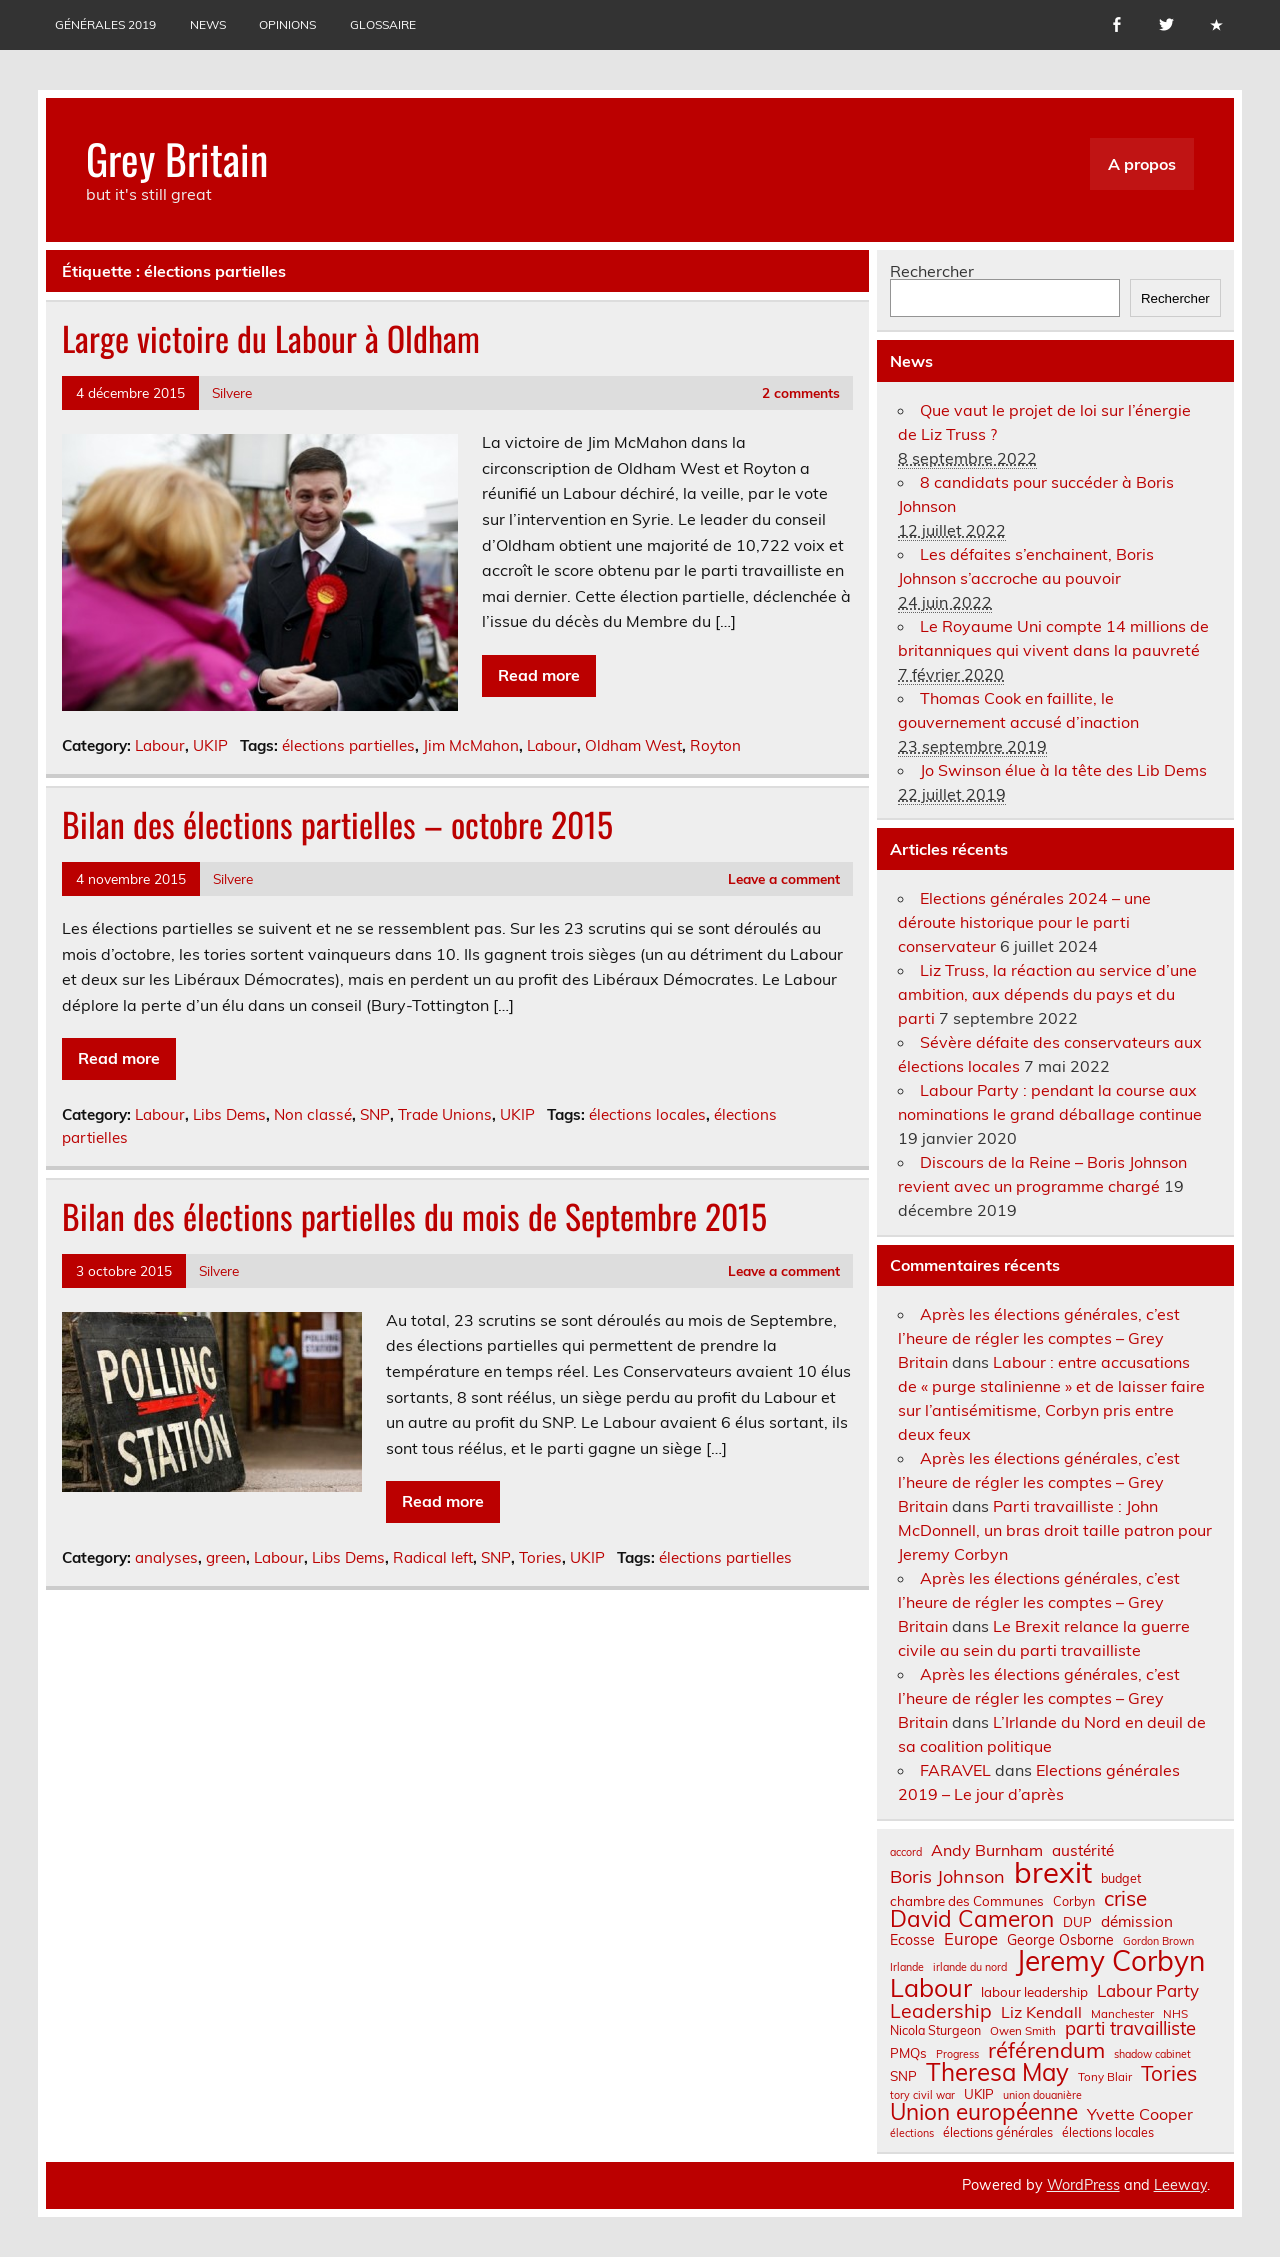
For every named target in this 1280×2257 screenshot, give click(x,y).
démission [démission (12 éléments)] (1137, 1921)
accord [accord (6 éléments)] (906, 1852)
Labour (160, 745)
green (226, 1557)
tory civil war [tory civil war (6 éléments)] (922, 2095)
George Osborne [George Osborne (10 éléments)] (1060, 1940)
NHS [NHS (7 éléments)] (1175, 2014)
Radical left (433, 1557)
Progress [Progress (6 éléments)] (957, 2054)
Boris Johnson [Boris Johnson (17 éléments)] (947, 1877)
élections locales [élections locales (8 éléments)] (1108, 2132)
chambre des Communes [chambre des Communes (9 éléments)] (967, 1901)
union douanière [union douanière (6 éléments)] (1042, 2095)
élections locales (647, 1114)
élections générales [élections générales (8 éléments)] (998, 2132)
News (208, 24)
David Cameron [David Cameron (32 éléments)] (972, 1919)
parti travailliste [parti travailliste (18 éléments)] (1130, 2029)
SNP (375, 1114)
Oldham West (633, 745)
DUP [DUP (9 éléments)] (1077, 1922)
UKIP (210, 745)
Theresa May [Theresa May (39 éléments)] (997, 2072)
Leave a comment (784, 878)
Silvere (232, 392)
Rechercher (932, 271)
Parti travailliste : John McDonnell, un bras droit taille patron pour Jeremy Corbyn (1055, 1530)
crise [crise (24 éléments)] (1125, 1898)
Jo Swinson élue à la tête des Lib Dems (1063, 770)
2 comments (801, 392)
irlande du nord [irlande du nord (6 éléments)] (970, 1967)
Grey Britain (177, 158)
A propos (1142, 164)
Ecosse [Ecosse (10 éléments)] (912, 1940)
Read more (539, 675)
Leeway (1180, 2185)
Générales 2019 (105, 24)
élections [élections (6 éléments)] (912, 2133)
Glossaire (383, 24)
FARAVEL (955, 1770)
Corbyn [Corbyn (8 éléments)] (1074, 1901)
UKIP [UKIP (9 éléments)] (979, 2094)
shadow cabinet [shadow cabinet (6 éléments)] (1152, 2054)
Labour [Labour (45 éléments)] (931, 1987)
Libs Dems (229, 1114)
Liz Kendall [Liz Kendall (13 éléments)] (1041, 2012)
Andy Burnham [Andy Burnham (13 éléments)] (987, 1850)
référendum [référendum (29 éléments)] (1046, 2050)
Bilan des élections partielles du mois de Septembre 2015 (414, 1216)
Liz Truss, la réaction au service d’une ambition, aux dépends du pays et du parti (1047, 994)
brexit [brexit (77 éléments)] (1053, 1872)
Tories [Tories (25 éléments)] (1169, 2073)
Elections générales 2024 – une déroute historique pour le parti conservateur (1024, 922)
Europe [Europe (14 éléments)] (971, 1939)
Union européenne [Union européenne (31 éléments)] (984, 2112)
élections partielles (348, 745)
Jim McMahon (471, 745)
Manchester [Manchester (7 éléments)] (1122, 2014)
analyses (166, 1557)
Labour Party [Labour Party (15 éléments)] (1148, 1991)
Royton (715, 745)
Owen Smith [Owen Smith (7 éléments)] (1023, 2031)
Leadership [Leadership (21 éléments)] (941, 2010)
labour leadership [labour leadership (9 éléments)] (1034, 1992)
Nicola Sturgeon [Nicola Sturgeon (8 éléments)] (935, 2030)
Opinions (287, 24)
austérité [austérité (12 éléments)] (1083, 1850)
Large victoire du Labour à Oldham (271, 338)
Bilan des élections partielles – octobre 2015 (337, 824)
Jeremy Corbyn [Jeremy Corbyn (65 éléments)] (1110, 1961)
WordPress (1083, 2185)
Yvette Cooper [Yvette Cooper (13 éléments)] (1140, 2114)
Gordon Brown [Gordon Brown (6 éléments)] (1158, 1941)
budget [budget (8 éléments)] (1121, 1878)
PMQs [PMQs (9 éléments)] (908, 2053)
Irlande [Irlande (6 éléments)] (907, 1967)
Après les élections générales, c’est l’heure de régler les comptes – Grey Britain (1039, 1338)
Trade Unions (445, 1114)
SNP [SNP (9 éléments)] (903, 2076)
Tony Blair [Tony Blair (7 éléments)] (1105, 2077)
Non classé (313, 1114)
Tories (540, 1557)
